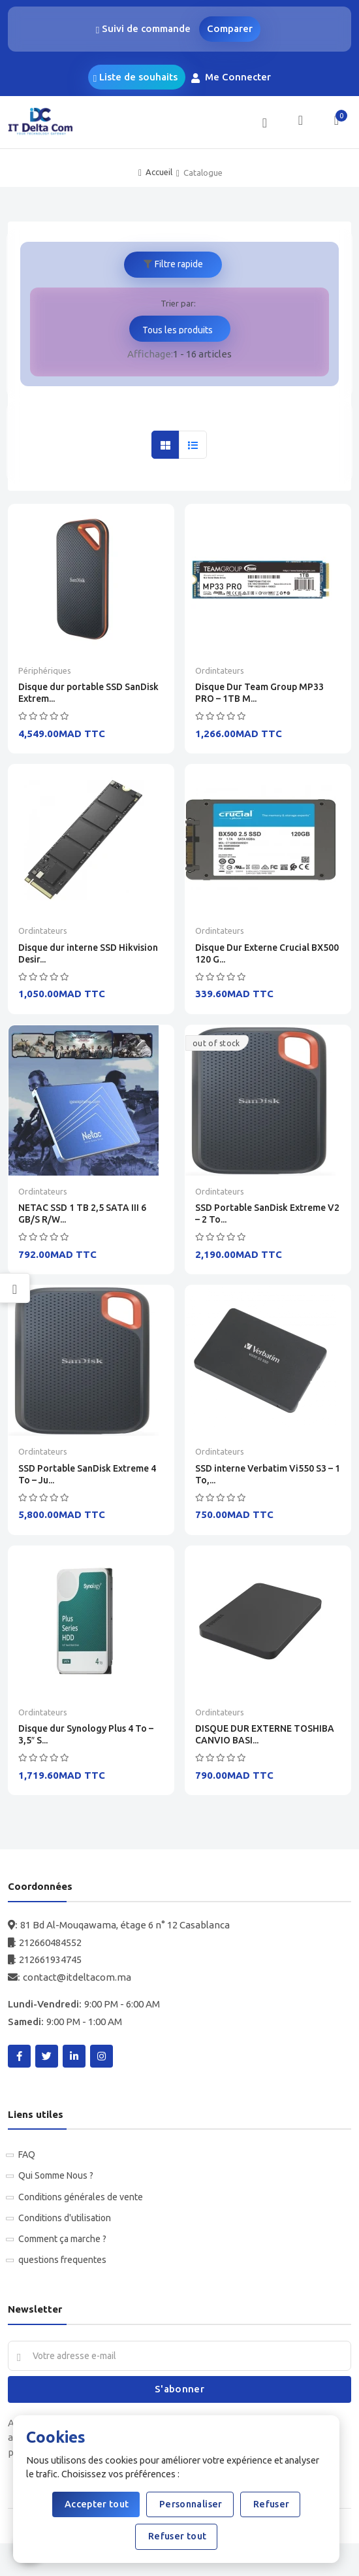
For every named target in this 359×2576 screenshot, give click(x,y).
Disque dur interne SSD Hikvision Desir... (88, 953)
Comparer (230, 28)
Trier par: (178, 303)
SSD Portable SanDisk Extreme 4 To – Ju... (87, 1474)
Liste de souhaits (135, 77)
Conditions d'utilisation (64, 2218)
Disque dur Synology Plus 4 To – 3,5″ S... (85, 1734)
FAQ (26, 2154)
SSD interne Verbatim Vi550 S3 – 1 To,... (267, 1474)
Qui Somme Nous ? (55, 2175)
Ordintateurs (219, 670)
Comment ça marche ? (62, 2239)
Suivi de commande (145, 29)
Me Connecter (232, 77)
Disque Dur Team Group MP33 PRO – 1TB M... (259, 693)
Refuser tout (176, 2536)
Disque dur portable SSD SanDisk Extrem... (88, 693)
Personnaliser (190, 2504)
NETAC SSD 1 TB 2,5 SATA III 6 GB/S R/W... (82, 1213)
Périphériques (44, 670)
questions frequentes (62, 2259)
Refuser (270, 2504)
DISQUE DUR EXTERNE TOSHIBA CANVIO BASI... (264, 1734)
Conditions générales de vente (80, 2197)
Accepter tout (96, 2504)
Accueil (159, 171)
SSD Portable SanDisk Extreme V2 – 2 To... (267, 1213)
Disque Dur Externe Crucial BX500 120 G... (267, 953)
